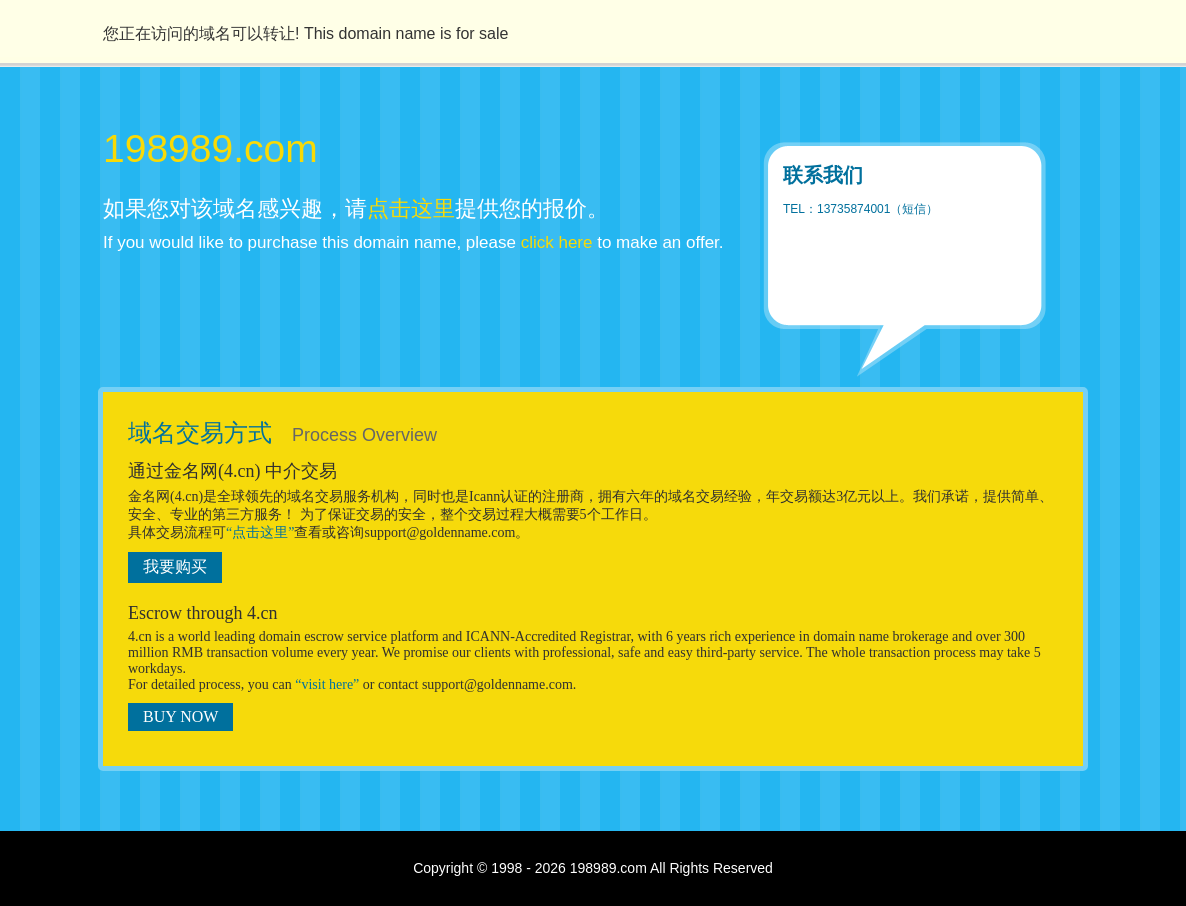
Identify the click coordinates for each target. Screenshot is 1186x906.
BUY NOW (180, 716)
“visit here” (327, 684)
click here (557, 242)
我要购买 (175, 566)
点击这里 (411, 208)
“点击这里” (260, 532)
